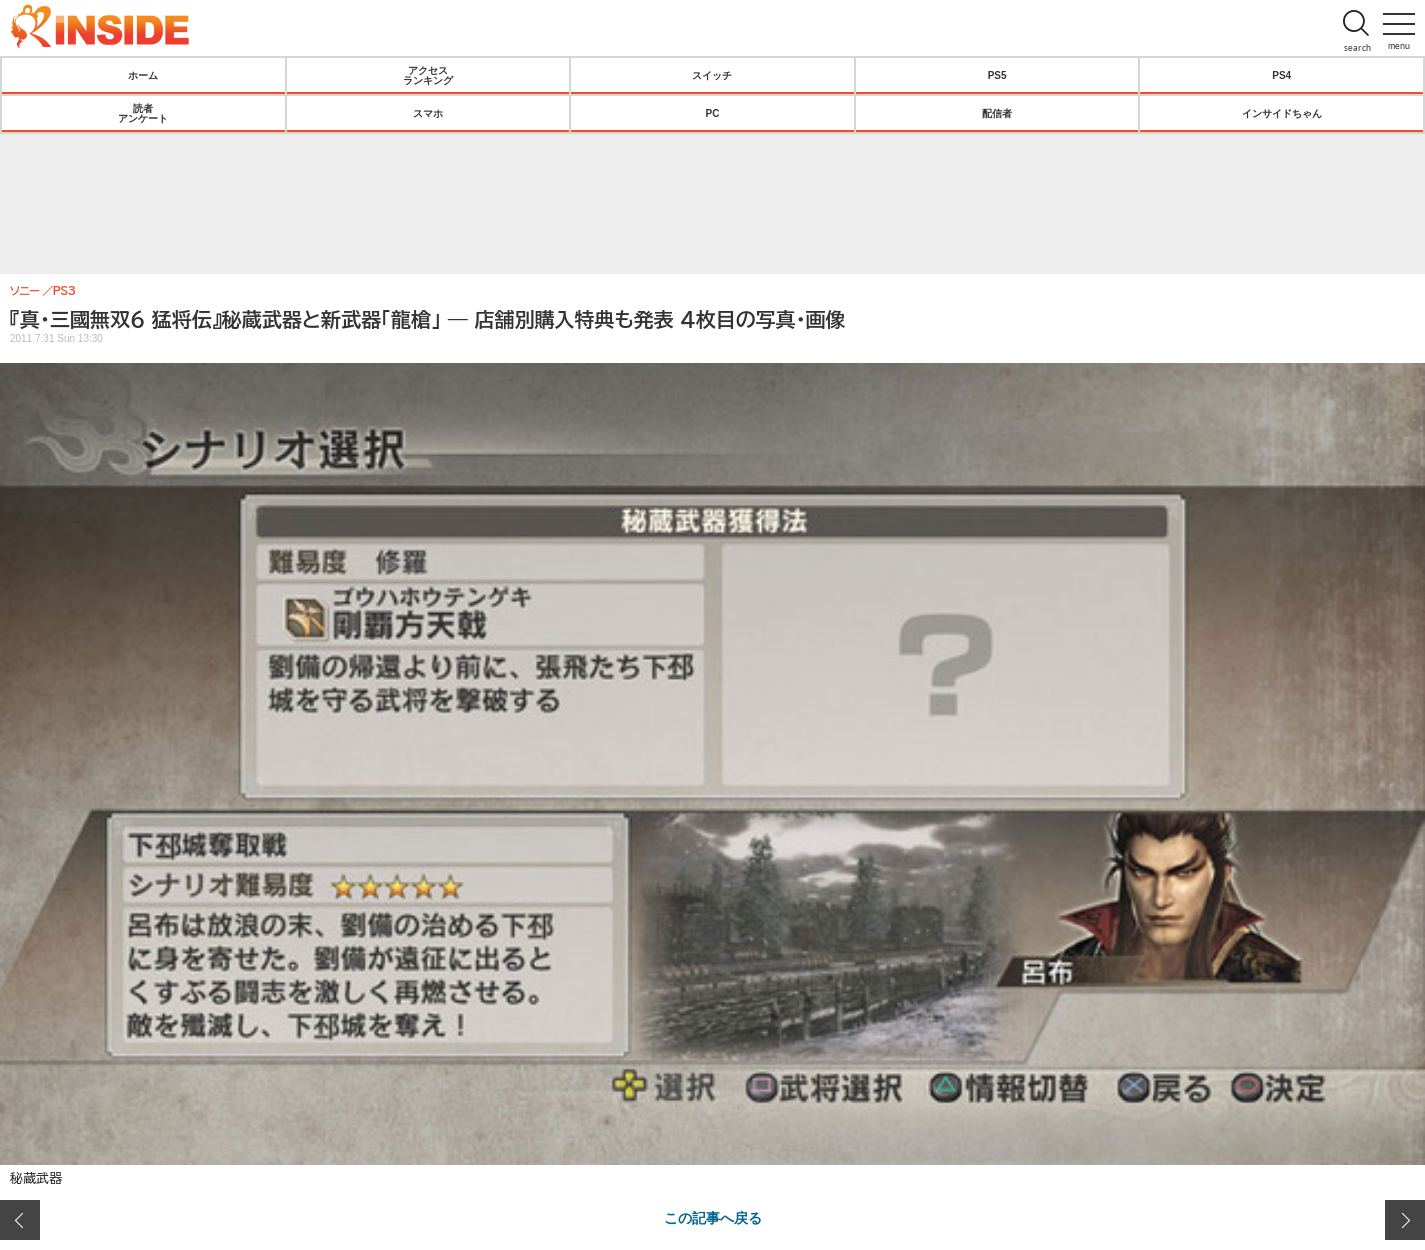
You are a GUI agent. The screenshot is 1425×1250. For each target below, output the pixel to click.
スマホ (428, 113)
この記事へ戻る (713, 1217)
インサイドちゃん (1282, 113)
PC (713, 113)
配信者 (997, 113)
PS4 (1281, 75)
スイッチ (712, 75)
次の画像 (1405, 1220)
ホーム (143, 75)
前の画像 (20, 1220)
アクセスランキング (428, 75)
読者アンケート (143, 113)
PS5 (997, 75)
